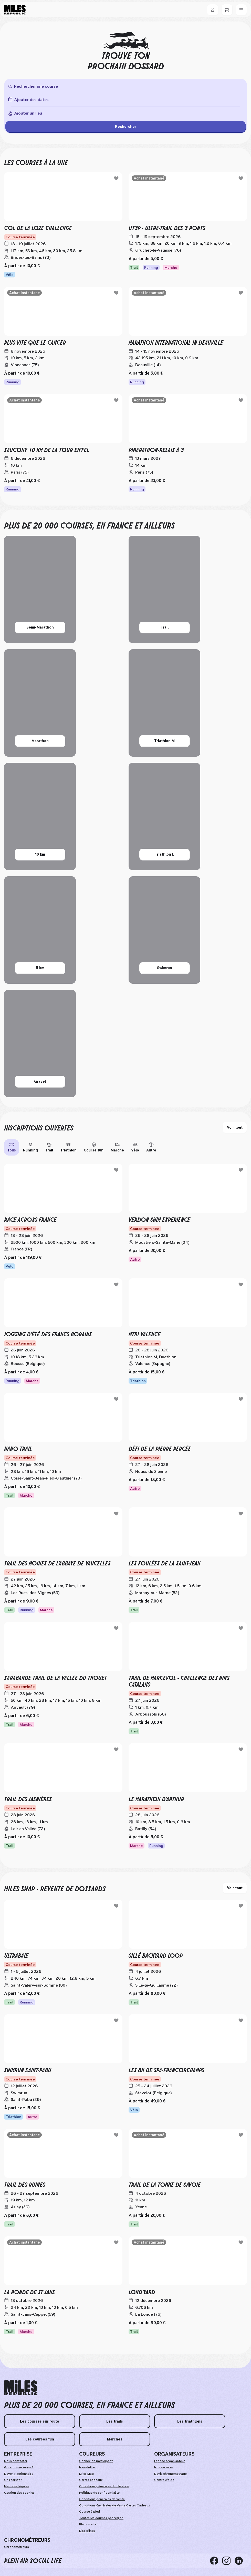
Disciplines (87, 2531)
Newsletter (87, 2467)
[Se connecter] (212, 9)
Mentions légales (16, 2486)
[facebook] (216, 2561)
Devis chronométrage (170, 2474)
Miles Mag (86, 2474)
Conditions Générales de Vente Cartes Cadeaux (114, 2505)
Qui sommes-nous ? (19, 2467)
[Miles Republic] (15, 10)
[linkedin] (241, 2561)
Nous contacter (15, 2461)
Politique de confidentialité (99, 2492)
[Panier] (227, 9)
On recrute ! (13, 2480)
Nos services (163, 2467)
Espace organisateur (169, 2461)
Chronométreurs (16, 2547)
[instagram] (228, 2561)
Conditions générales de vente (102, 2499)
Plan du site (87, 2524)
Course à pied (89, 2511)
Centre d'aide (164, 2480)
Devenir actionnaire (18, 2474)
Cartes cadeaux (91, 2480)
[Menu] (241, 9)
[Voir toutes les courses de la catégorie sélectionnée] (235, 1127)
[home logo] (20, 2387)
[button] (11, 1147)
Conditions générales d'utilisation (104, 2486)
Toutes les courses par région (101, 2518)
